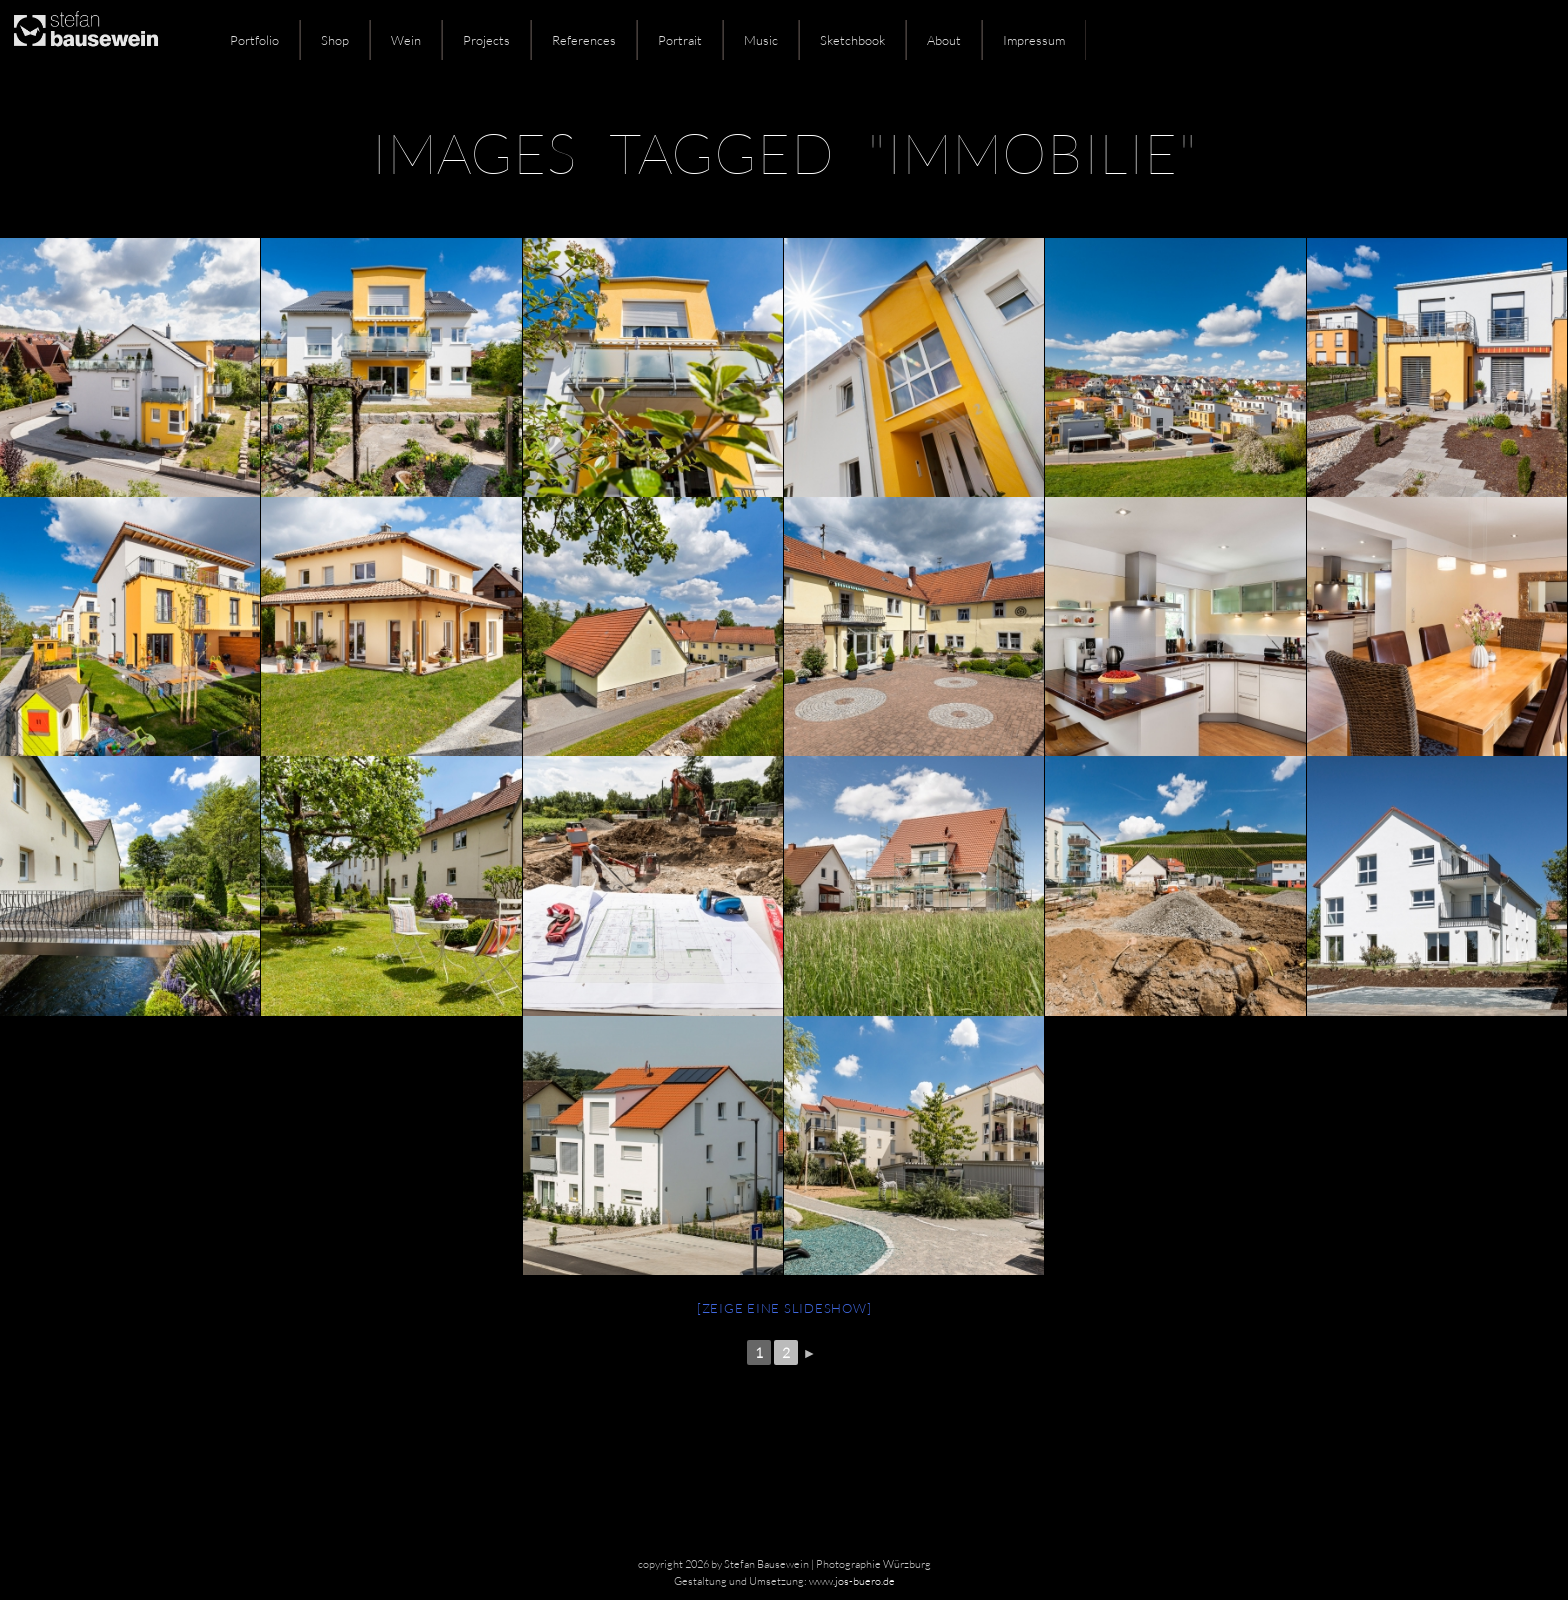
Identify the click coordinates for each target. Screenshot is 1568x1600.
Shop (335, 40)
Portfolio (254, 40)
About (944, 40)
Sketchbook (852, 40)
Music (761, 40)
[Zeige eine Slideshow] (784, 1308)
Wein (406, 40)
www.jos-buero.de (852, 1581)
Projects (486, 40)
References (584, 40)
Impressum (1034, 40)
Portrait (680, 40)
